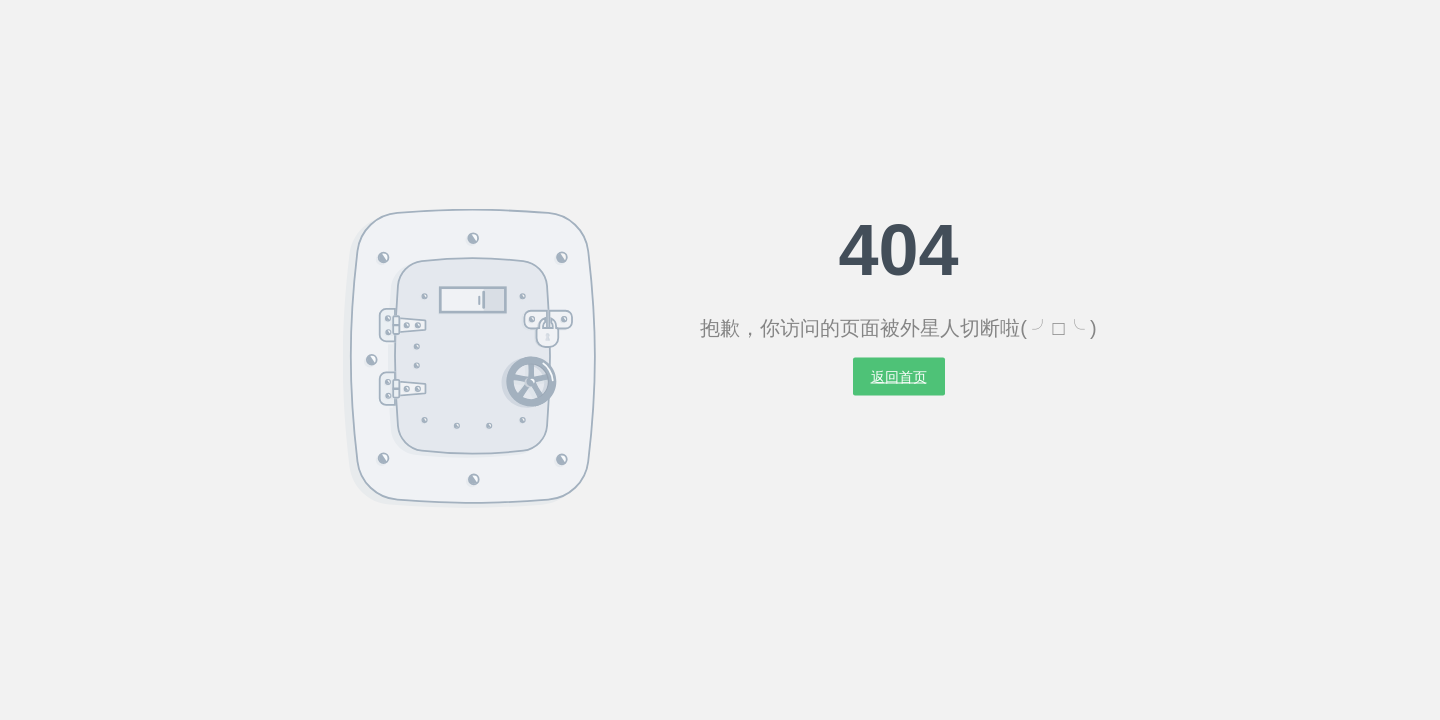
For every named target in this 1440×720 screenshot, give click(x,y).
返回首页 (899, 377)
